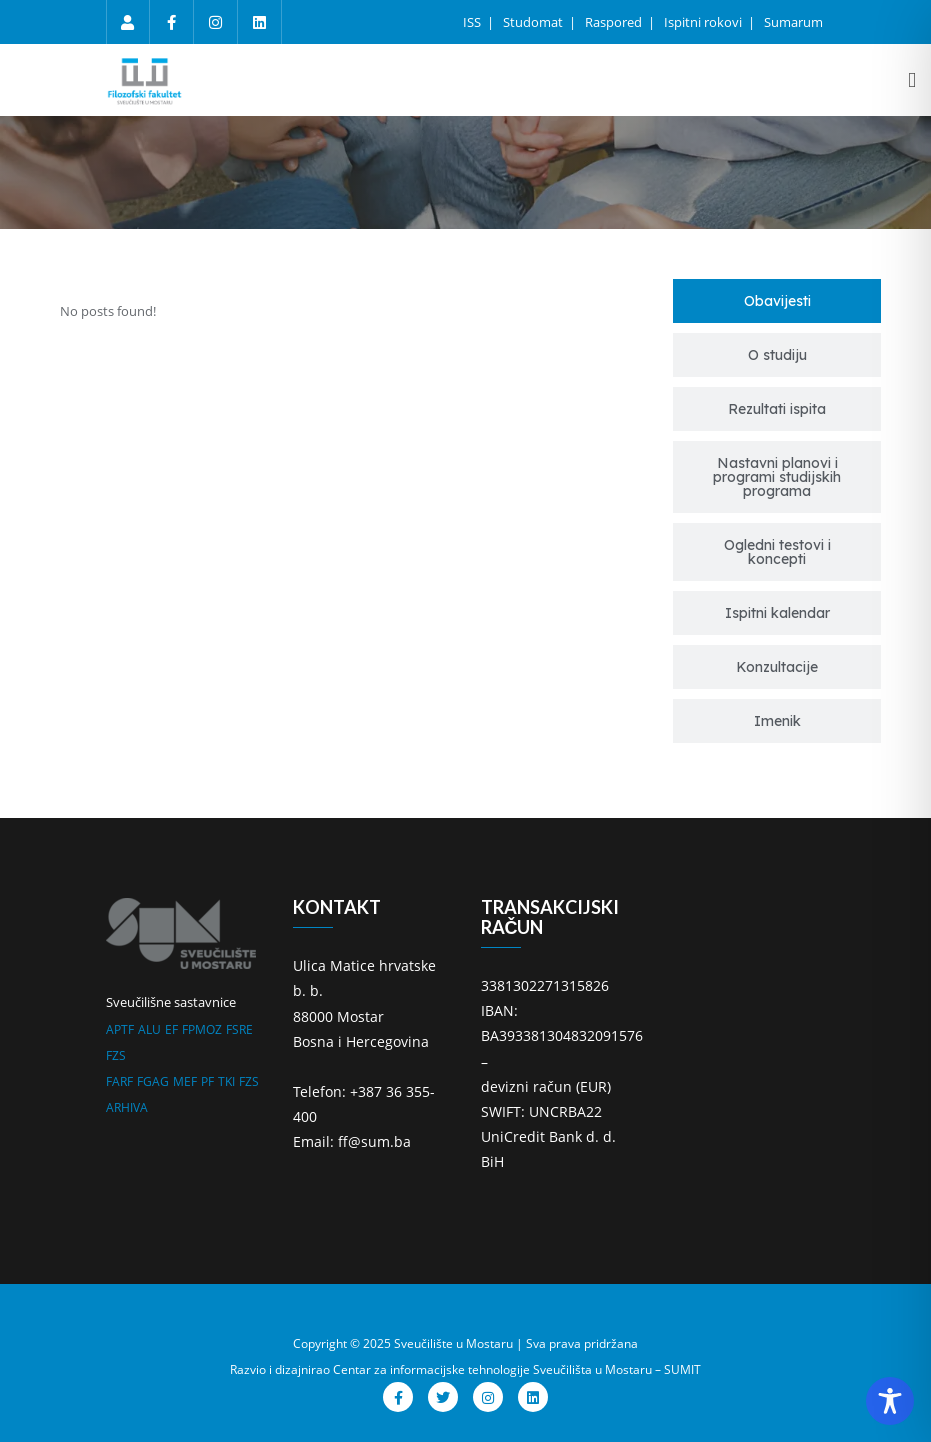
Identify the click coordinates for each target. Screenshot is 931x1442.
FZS (116, 1055)
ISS (473, 22)
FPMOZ (202, 1029)
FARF (119, 1081)
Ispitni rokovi (704, 22)
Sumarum (793, 22)
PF (207, 1081)
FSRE (239, 1029)
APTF (120, 1029)
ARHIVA (127, 1107)
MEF (185, 1081)
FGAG (153, 1081)
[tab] (777, 301)
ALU (149, 1029)
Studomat (534, 22)
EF (171, 1029)
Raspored (615, 22)
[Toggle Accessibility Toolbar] (890, 1401)
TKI (226, 1081)
